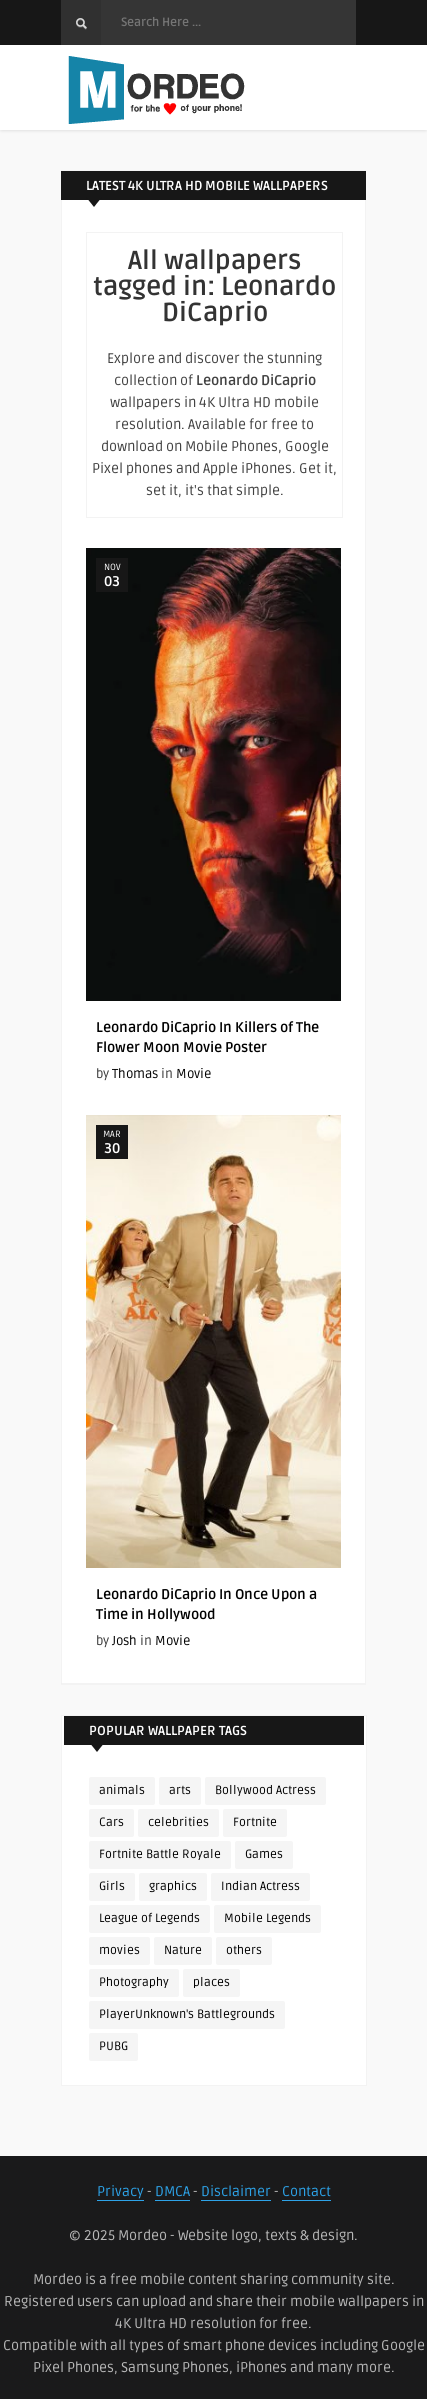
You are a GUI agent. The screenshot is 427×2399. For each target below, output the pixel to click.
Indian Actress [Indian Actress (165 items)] (260, 1886)
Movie (193, 1074)
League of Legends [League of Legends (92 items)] (149, 1918)
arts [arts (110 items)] (180, 1790)
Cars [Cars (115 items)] (111, 1822)
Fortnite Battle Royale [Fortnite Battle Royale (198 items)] (160, 1854)
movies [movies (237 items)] (119, 1950)
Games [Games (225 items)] (264, 1854)
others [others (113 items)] (244, 1950)
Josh (124, 1641)
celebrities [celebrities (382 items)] (178, 1822)
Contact (306, 2191)
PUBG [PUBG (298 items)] (113, 2046)
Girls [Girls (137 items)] (112, 1886)
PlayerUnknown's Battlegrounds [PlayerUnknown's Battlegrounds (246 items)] (187, 2014)
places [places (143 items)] (211, 1982)
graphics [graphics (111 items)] (173, 1886)
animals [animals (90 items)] (122, 1790)
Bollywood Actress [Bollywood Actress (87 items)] (265, 1790)
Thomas (135, 1074)
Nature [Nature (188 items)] (183, 1950)
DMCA (172, 2191)
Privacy (120, 2191)
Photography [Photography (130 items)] (134, 1982)
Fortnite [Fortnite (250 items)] (255, 1822)
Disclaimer (236, 2191)
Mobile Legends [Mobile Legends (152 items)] (267, 1918)
